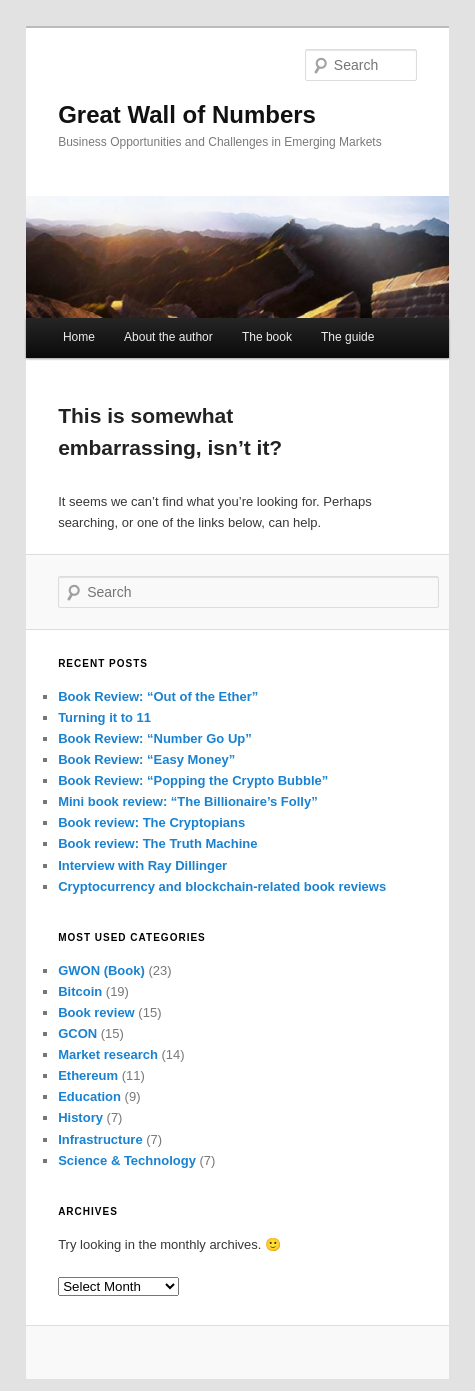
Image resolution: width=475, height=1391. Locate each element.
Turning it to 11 (104, 717)
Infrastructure (100, 1139)
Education (89, 1096)
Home (79, 337)
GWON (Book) (101, 970)
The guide (347, 337)
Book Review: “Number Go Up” (155, 738)
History (80, 1117)
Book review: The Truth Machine (157, 843)
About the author (168, 337)
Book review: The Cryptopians (151, 822)
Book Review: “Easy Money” (146, 759)
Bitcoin (80, 991)
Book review (96, 1012)
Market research (108, 1054)
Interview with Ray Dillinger (142, 865)
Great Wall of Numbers (187, 114)
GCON (77, 1033)
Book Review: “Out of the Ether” (158, 696)
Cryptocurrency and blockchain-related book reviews (222, 886)
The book (267, 337)
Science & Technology (127, 1160)
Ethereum (88, 1075)
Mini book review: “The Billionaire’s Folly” (188, 801)
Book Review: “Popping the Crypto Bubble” (193, 780)
